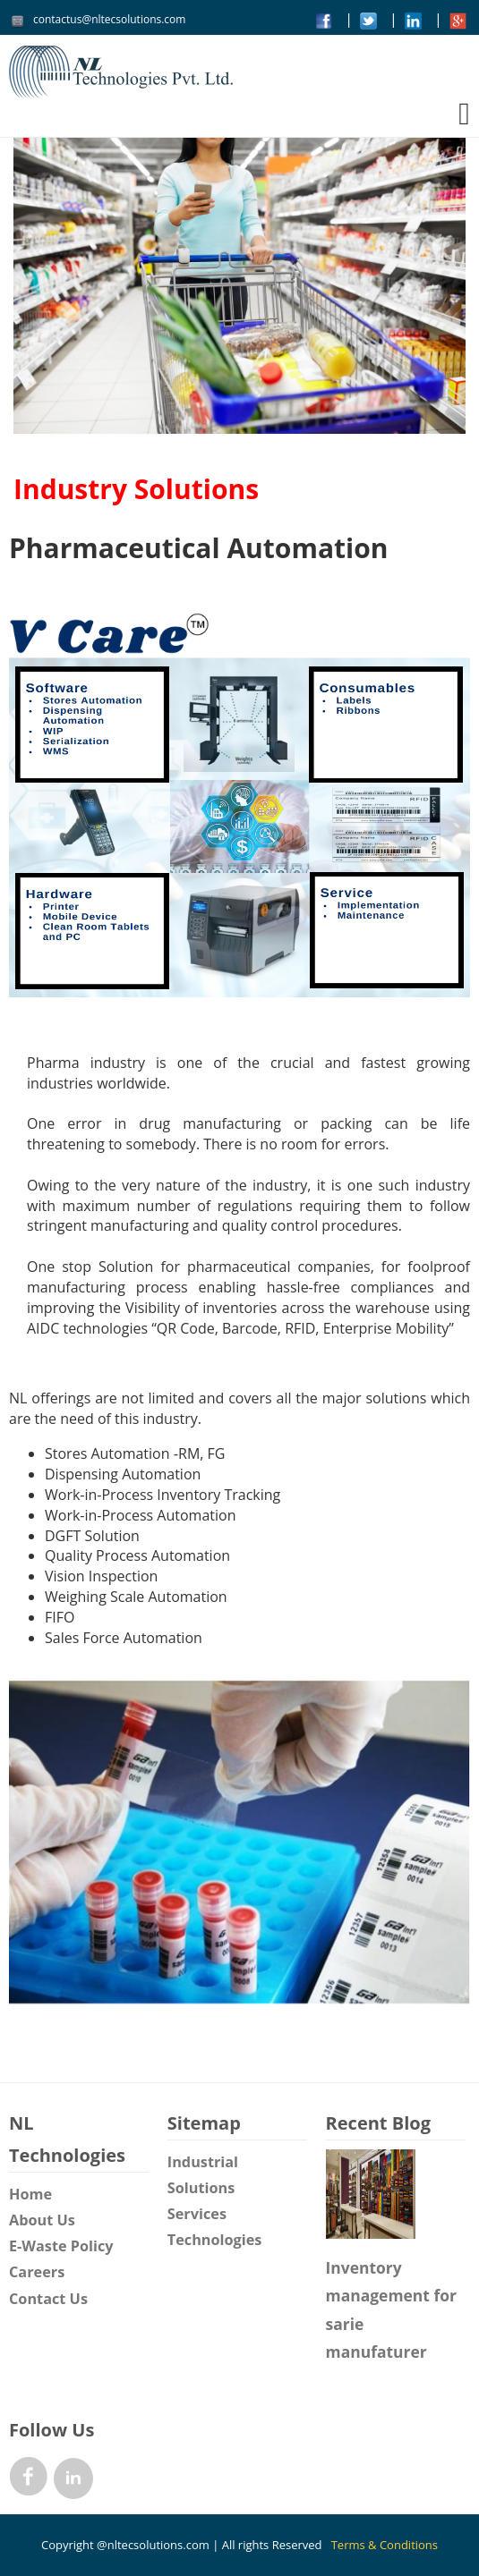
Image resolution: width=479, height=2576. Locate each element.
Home (30, 2194)
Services (197, 2214)
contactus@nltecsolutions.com (109, 19)
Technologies (214, 2240)
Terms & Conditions (384, 2545)
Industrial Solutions (202, 2175)
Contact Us (48, 2299)
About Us (42, 2220)
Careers (36, 2272)
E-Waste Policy (61, 2246)
